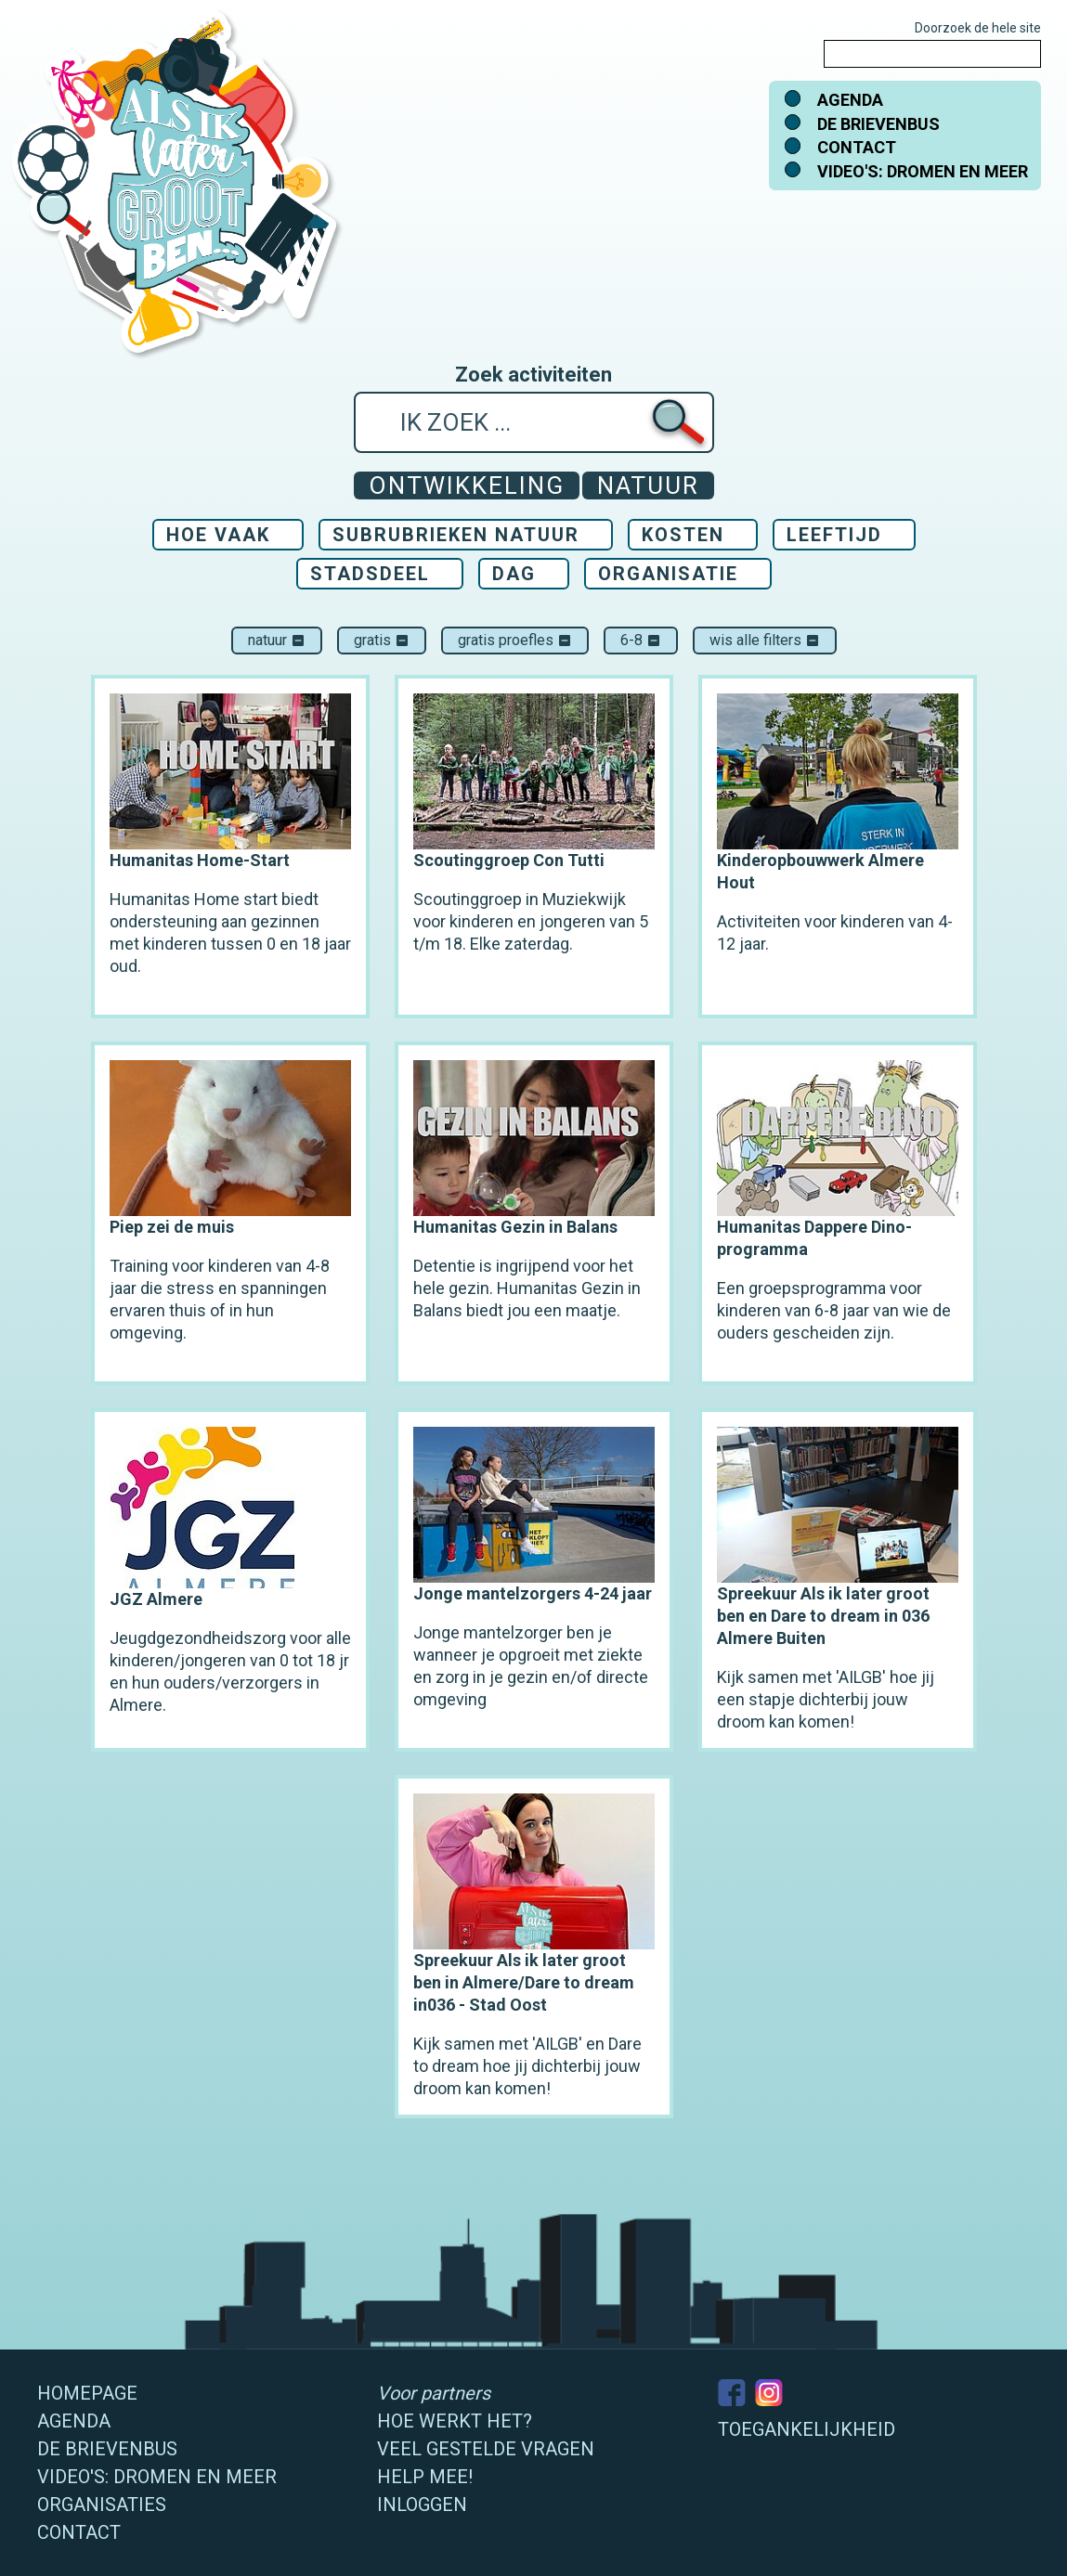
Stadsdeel (370, 574)
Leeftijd (834, 535)
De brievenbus (878, 124)
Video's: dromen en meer (922, 171)
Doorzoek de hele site (978, 27)
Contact (856, 147)
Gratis (382, 640)
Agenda (850, 100)
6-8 (640, 640)
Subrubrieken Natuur (455, 535)
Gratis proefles (515, 640)
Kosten (683, 535)
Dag (514, 574)
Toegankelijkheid (806, 2429)
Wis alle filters (764, 640)
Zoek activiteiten (533, 375)
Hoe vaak (218, 535)
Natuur (277, 640)
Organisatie (668, 574)
